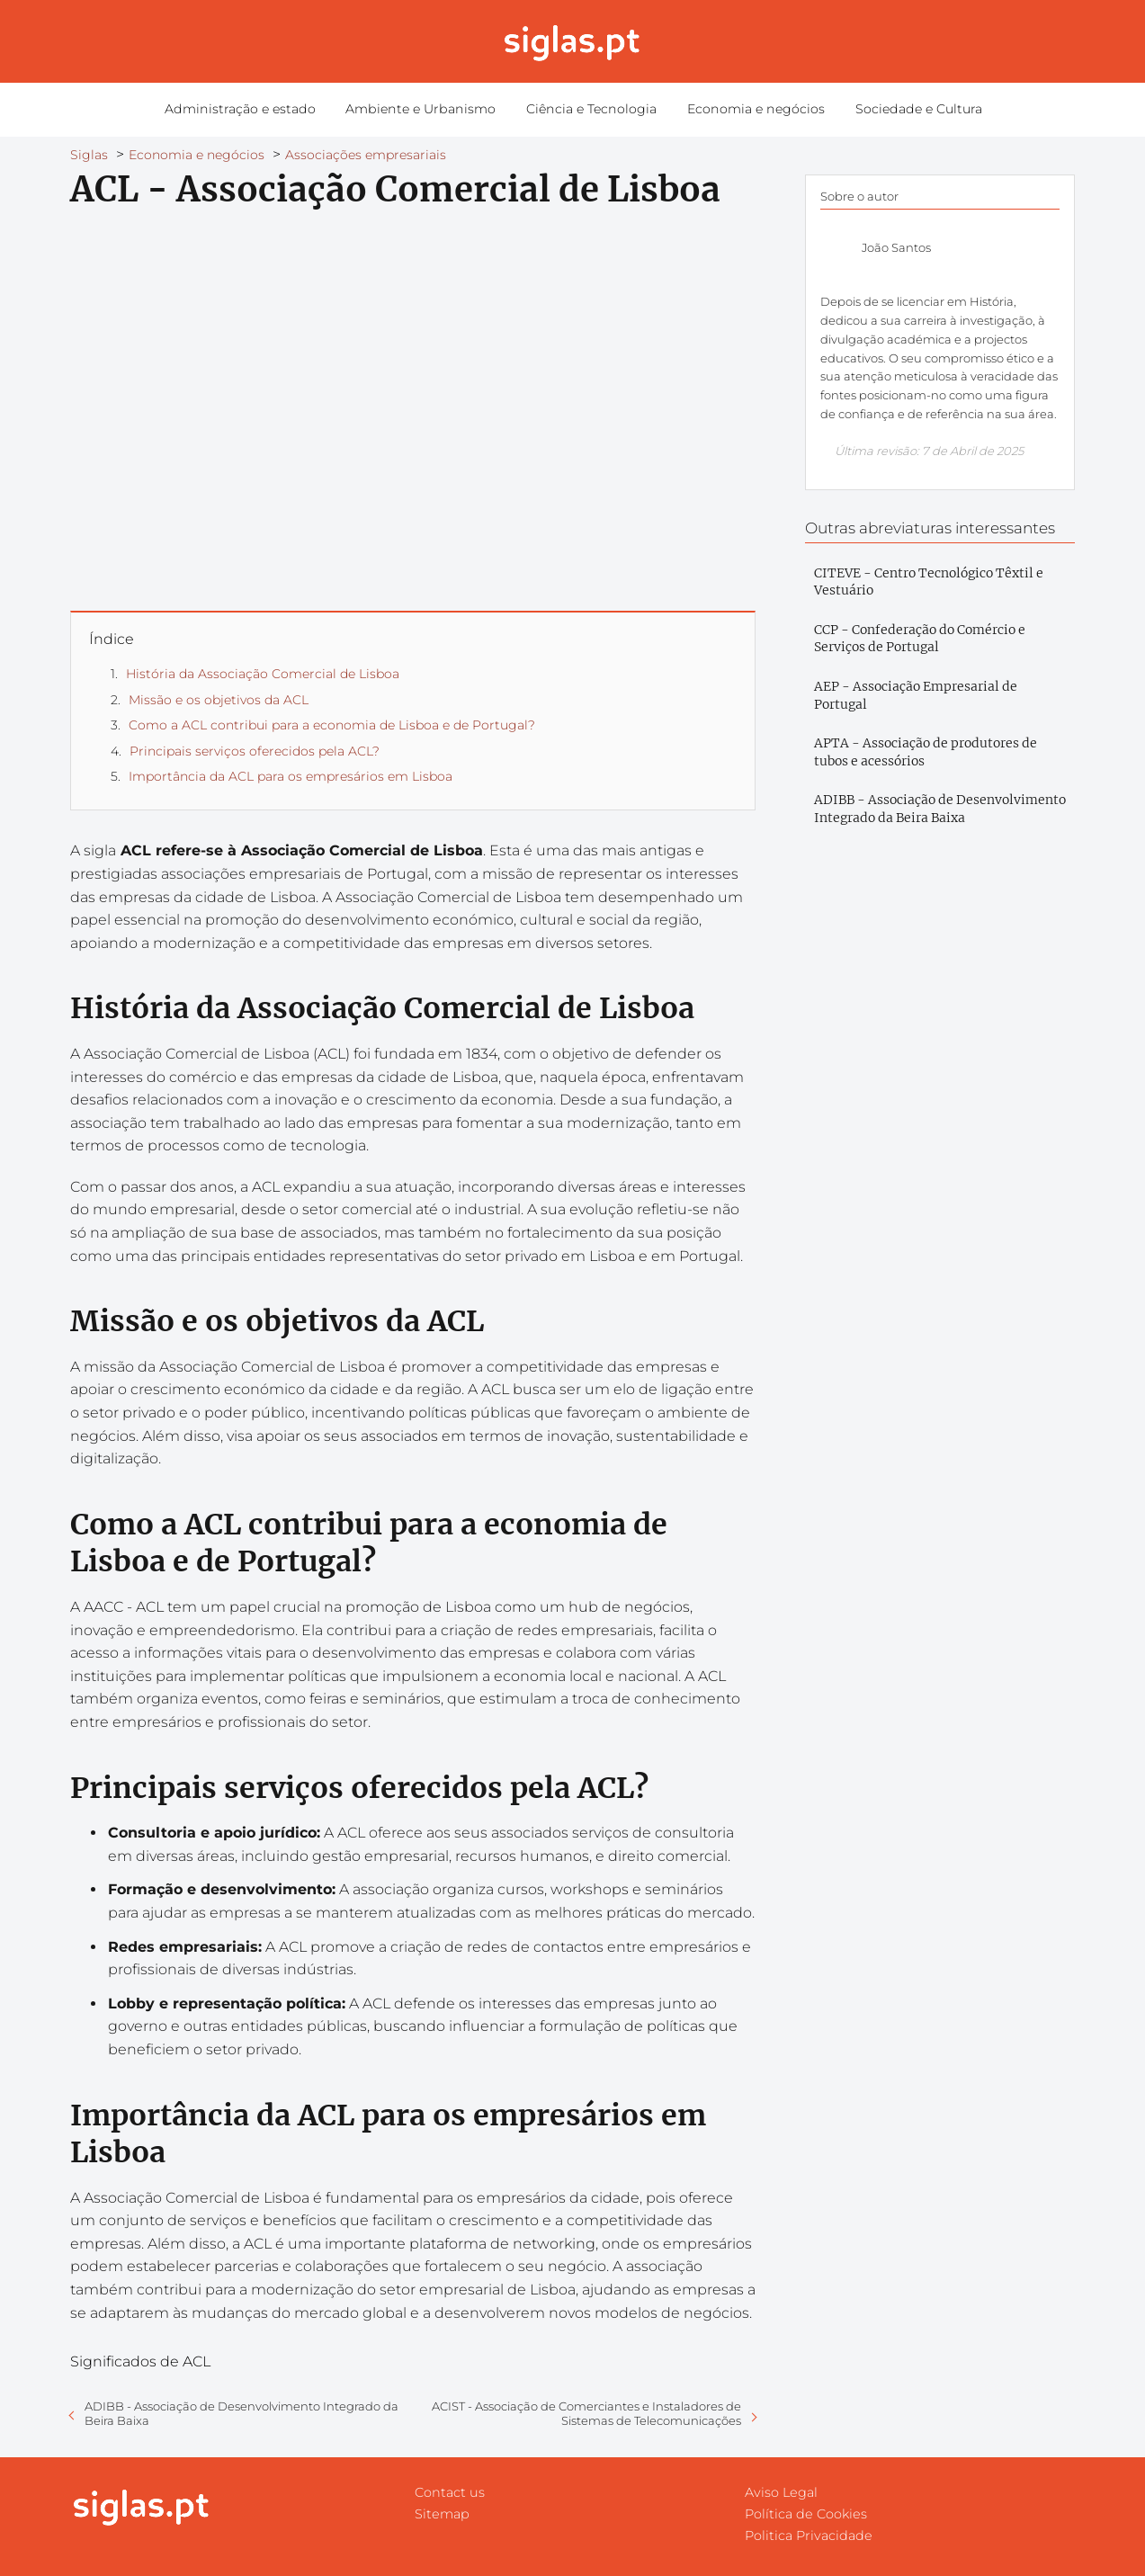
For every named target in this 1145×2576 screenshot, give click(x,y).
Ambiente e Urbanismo (425, 110)
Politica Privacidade (808, 2535)
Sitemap (442, 2514)
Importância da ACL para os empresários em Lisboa (290, 776)
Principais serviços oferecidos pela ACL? (255, 751)
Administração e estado (250, 110)
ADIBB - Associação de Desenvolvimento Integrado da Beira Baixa (241, 2413)
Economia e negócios (749, 110)
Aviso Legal (781, 2492)
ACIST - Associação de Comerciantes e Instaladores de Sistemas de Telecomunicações (586, 2413)
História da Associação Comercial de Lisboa (262, 674)
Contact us (450, 2492)
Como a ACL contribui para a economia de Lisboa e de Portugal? (332, 725)
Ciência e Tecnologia (589, 110)
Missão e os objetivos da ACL (219, 700)
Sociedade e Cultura (906, 110)
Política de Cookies (806, 2514)
